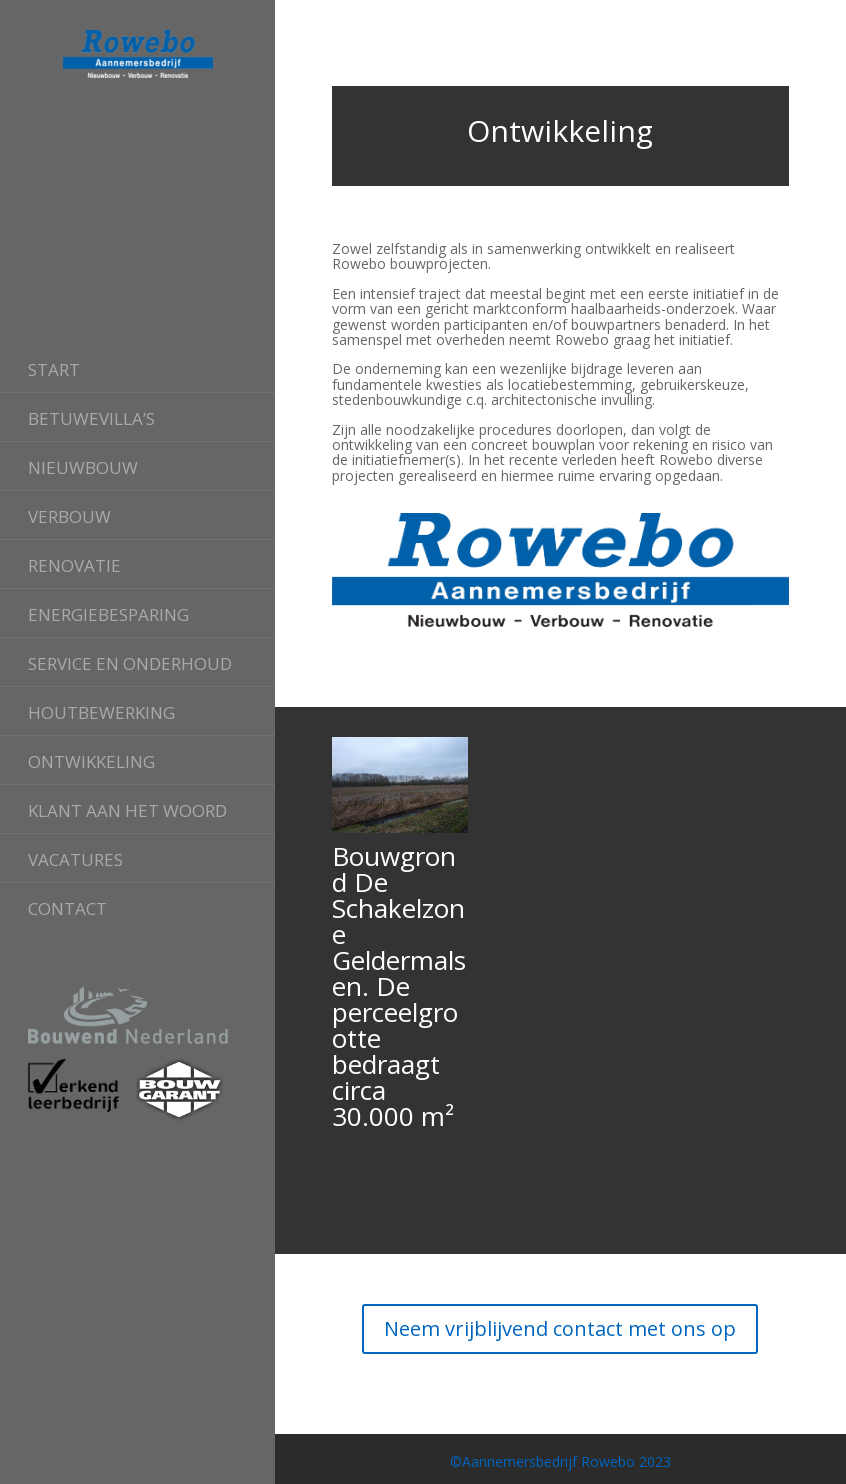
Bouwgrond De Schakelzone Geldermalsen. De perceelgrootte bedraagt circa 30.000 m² (399, 986)
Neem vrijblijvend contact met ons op (560, 1328)
